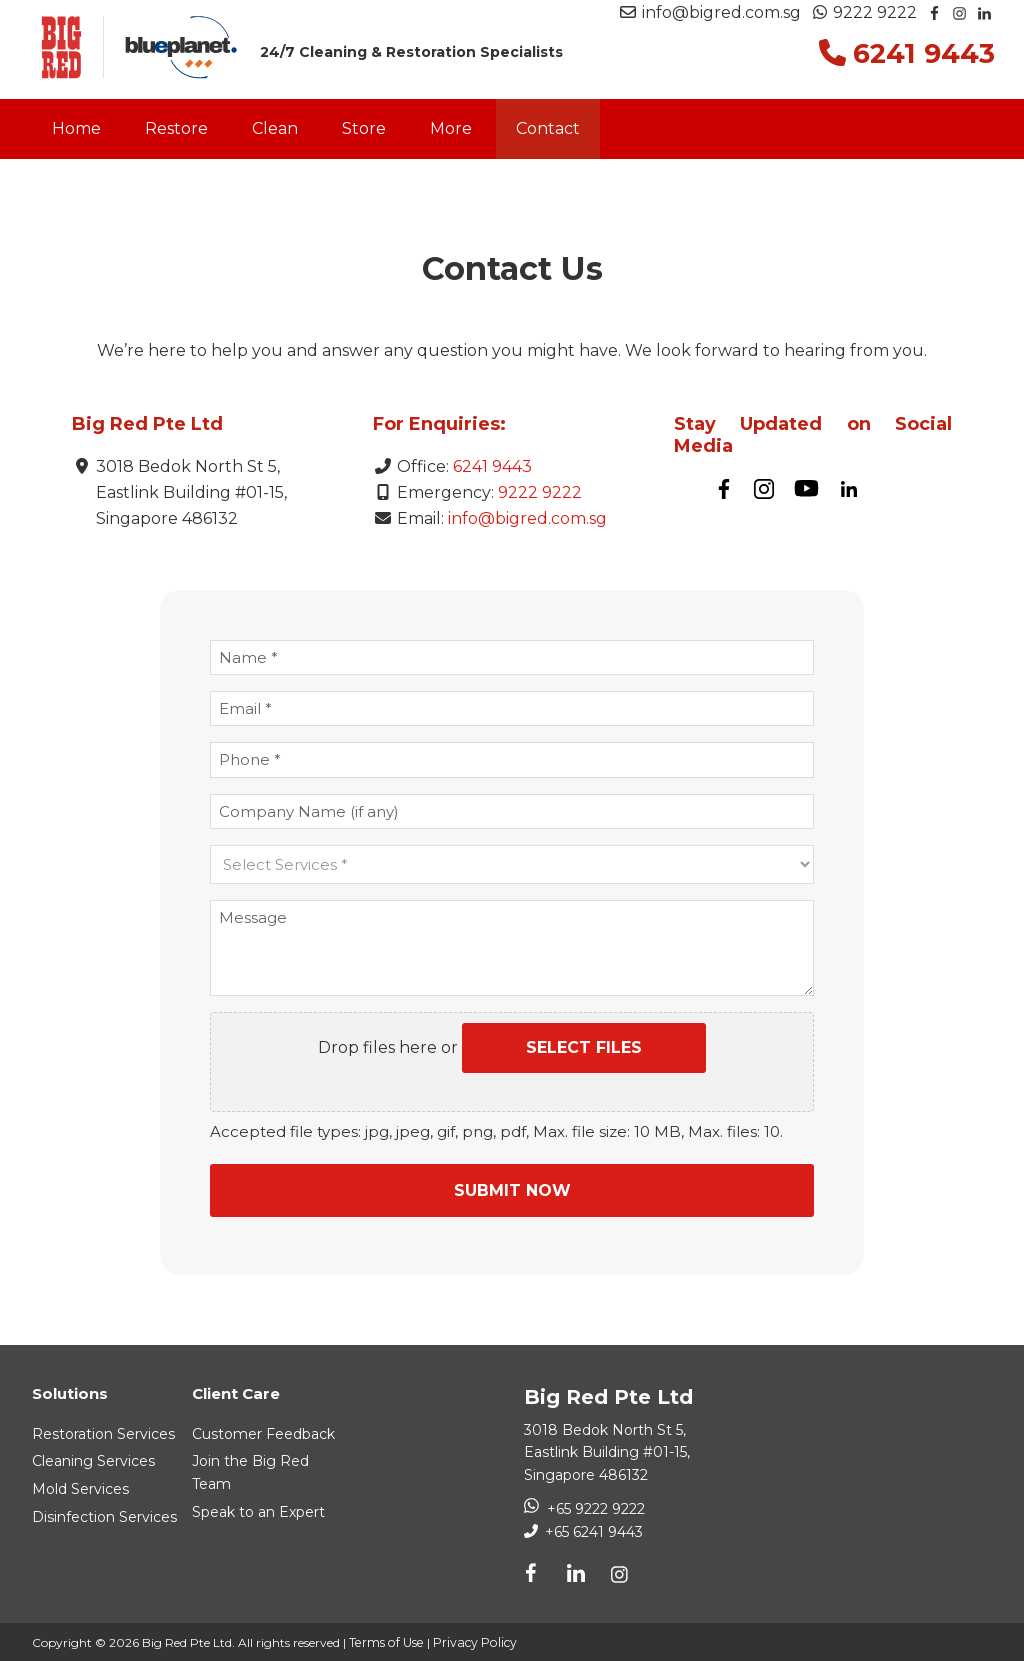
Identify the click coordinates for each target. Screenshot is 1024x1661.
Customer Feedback (263, 1431)
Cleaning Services (93, 1459)
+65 (592, 1529)
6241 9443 (492, 466)
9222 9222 (865, 12)
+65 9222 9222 (596, 1506)
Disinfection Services (104, 1514)
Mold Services (80, 1486)
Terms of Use (385, 1640)
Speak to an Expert (258, 1509)
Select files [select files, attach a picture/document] (584, 1047)
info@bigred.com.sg (710, 12)
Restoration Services (103, 1431)
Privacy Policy (471, 1640)
